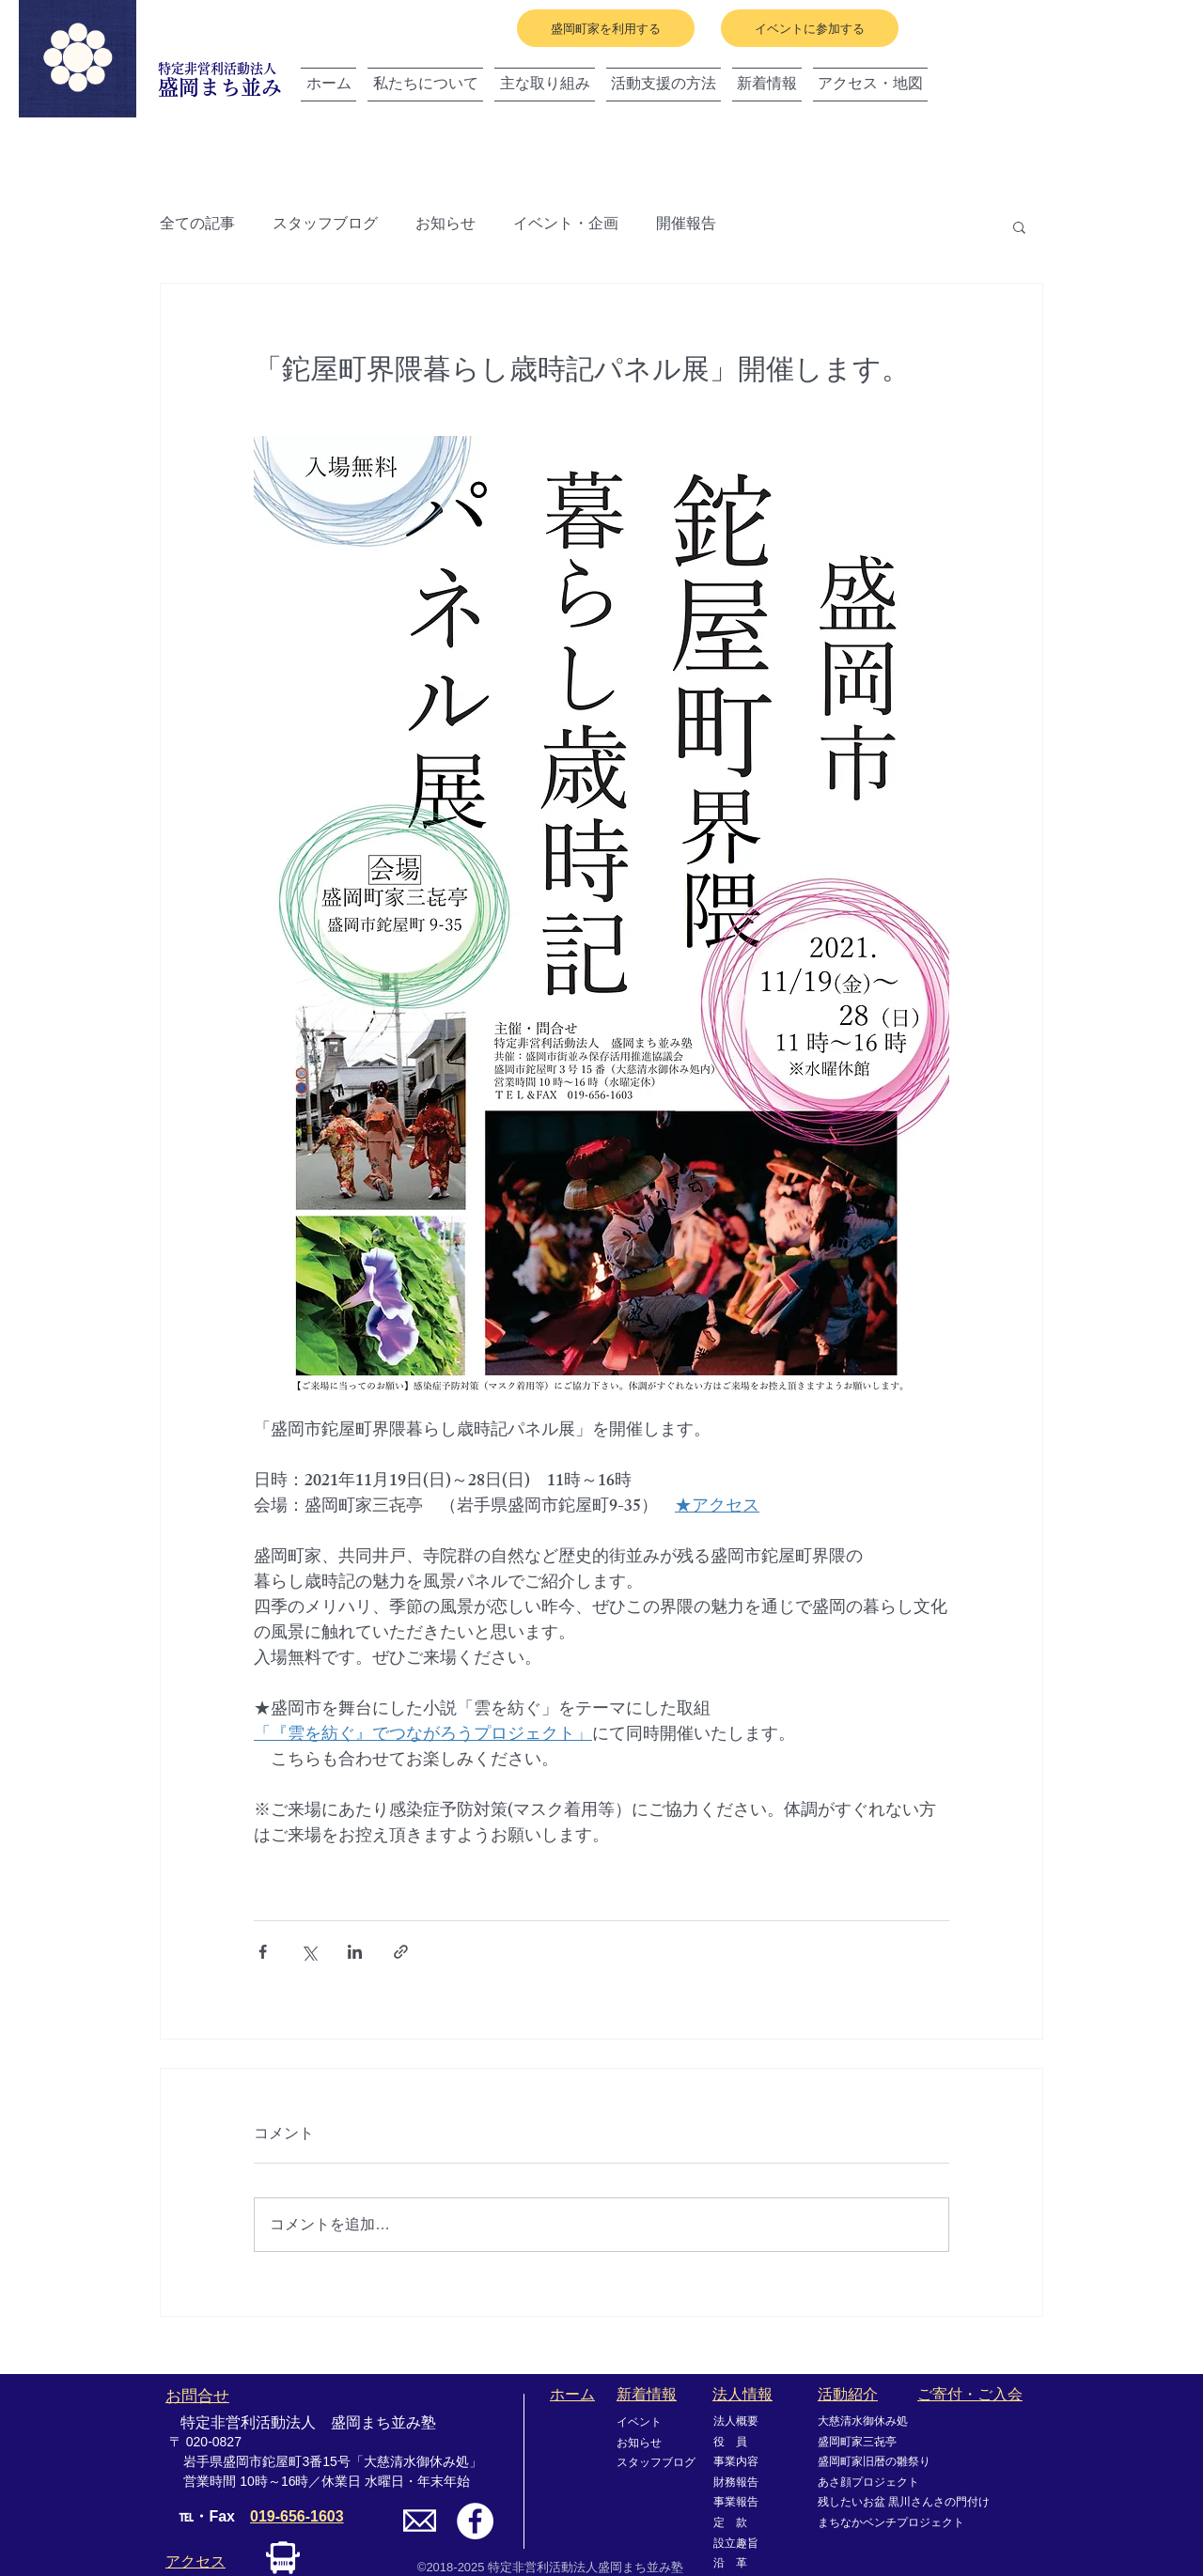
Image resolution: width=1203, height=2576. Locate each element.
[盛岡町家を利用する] (606, 28)
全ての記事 (197, 226)
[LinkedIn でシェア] (355, 1952)
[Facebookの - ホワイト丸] (475, 2521)
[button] (1019, 226)
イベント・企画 (565, 226)
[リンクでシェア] (401, 1952)
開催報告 (686, 226)
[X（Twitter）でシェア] (309, 1952)
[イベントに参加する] (809, 28)
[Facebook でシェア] (263, 1952)
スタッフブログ (325, 226)
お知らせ (445, 226)
